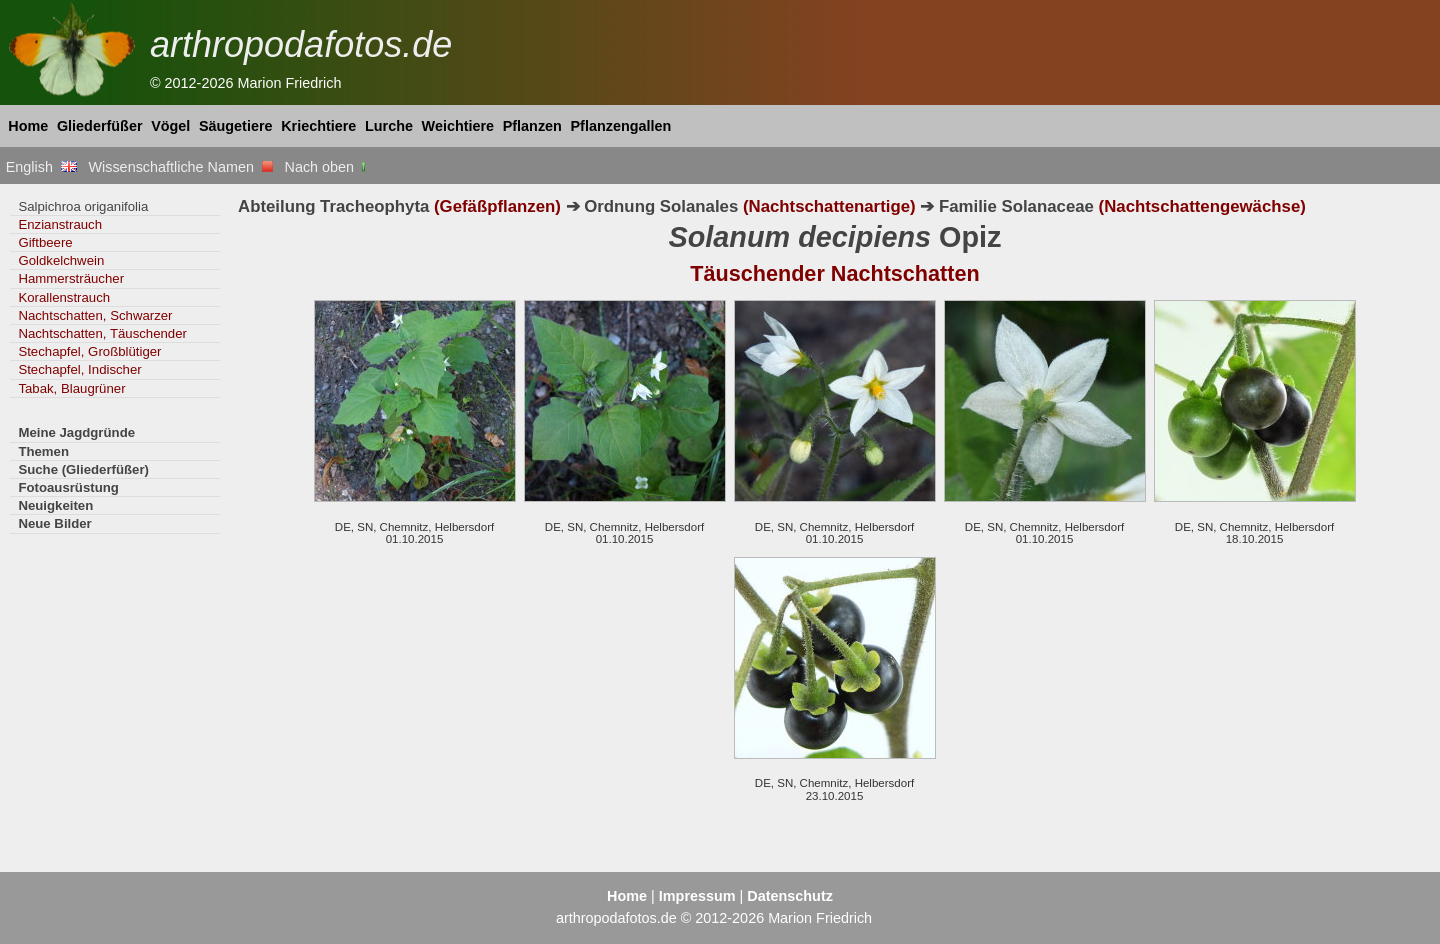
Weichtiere (458, 126)
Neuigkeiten (55, 505)
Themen (43, 451)
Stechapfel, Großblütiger (89, 351)
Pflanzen (532, 126)
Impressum (697, 896)
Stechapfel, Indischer (79, 369)
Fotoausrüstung (68, 487)
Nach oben (327, 167)
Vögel (170, 126)
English (41, 167)
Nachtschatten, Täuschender (102, 333)
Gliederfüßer (100, 126)
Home (28, 126)
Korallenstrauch (64, 297)
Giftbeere (45, 242)
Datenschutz (790, 896)
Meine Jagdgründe (76, 432)
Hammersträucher (71, 278)
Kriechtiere (318, 126)
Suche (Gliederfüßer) (83, 469)
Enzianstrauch (60, 224)
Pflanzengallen (621, 126)
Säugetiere (236, 126)
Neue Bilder (54, 523)
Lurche (389, 126)
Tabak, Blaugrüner (71, 388)
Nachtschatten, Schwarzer (95, 315)
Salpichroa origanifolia (83, 206)
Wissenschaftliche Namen (180, 167)
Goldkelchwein (61, 260)
